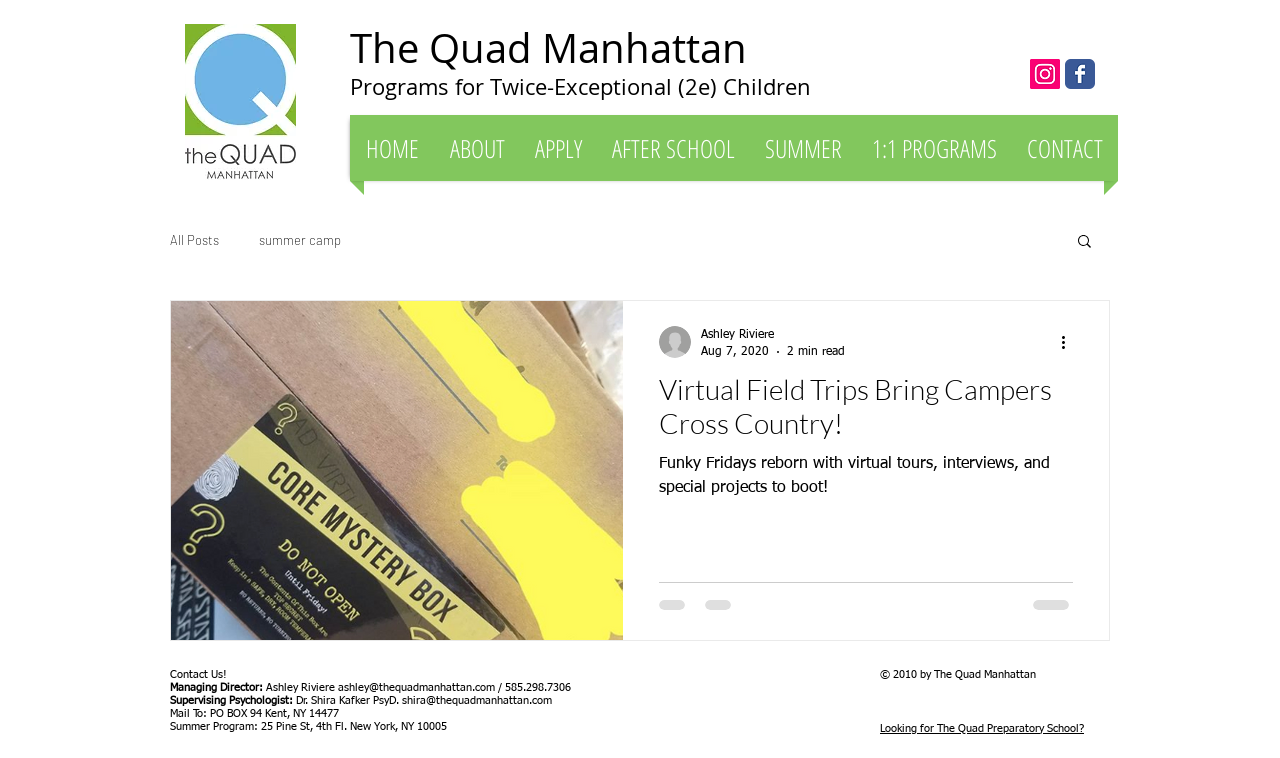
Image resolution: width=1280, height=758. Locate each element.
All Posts (194, 240)
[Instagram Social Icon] (1045, 74)
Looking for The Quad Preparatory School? (982, 728)
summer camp (300, 240)
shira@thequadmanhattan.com (477, 700)
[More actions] (1070, 342)
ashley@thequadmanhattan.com (416, 687)
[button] (477, 148)
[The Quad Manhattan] (1080, 74)
